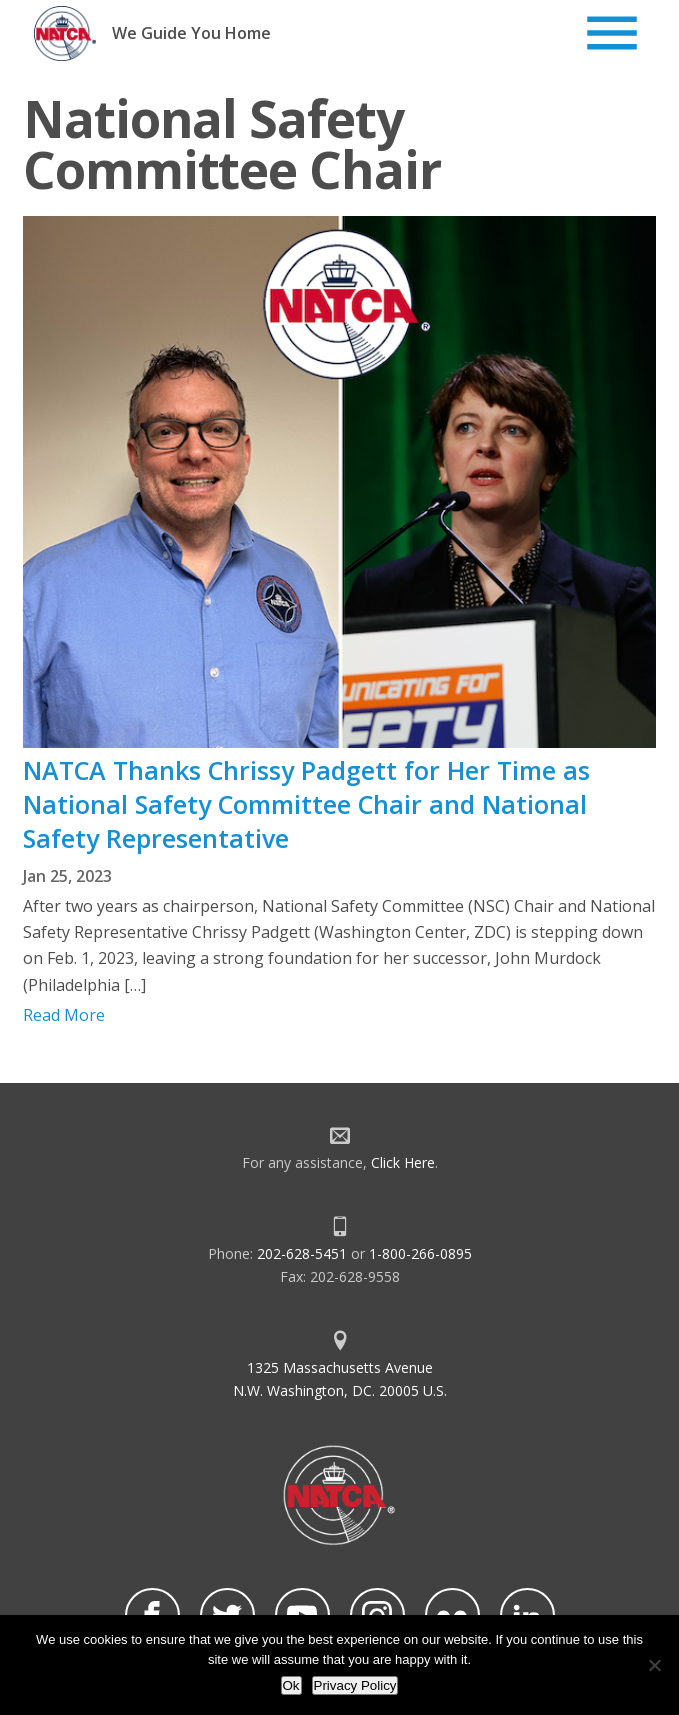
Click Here (403, 1162)
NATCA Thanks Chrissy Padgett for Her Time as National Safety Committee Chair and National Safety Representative (306, 804)
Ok (291, 1685)
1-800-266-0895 (420, 1253)
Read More (64, 1015)
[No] (654, 1665)
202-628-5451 (302, 1253)
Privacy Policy (355, 1685)
